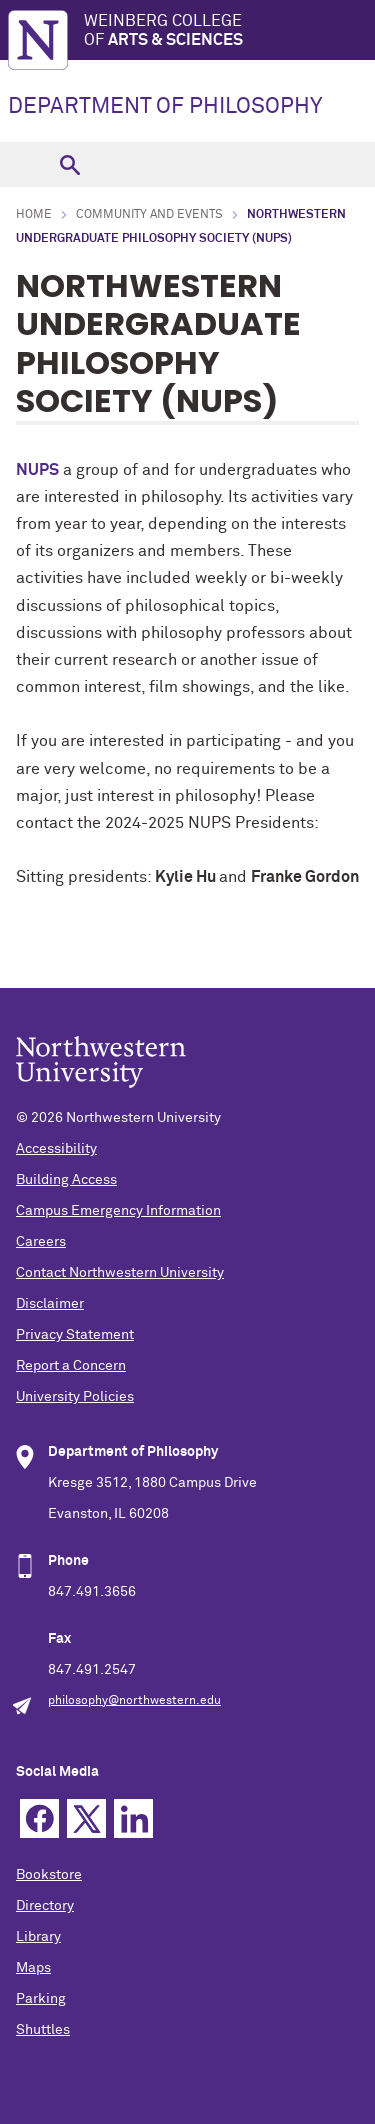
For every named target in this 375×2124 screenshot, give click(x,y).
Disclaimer (50, 1304)
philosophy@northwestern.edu (134, 1701)
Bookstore (49, 1875)
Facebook (39, 1818)
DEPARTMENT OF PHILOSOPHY (165, 107)
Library (38, 1937)
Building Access (66, 1180)
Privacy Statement (75, 1335)
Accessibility (56, 1149)
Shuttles (43, 2030)
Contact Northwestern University (120, 1273)
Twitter (86, 1818)
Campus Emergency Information (118, 1211)
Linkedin (133, 1818)
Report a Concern (71, 1366)
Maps (33, 1968)
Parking (41, 1999)
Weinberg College (229, 31)
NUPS (37, 470)
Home (34, 215)
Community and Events (149, 215)
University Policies (75, 1397)
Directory (45, 1906)
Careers (41, 1242)
